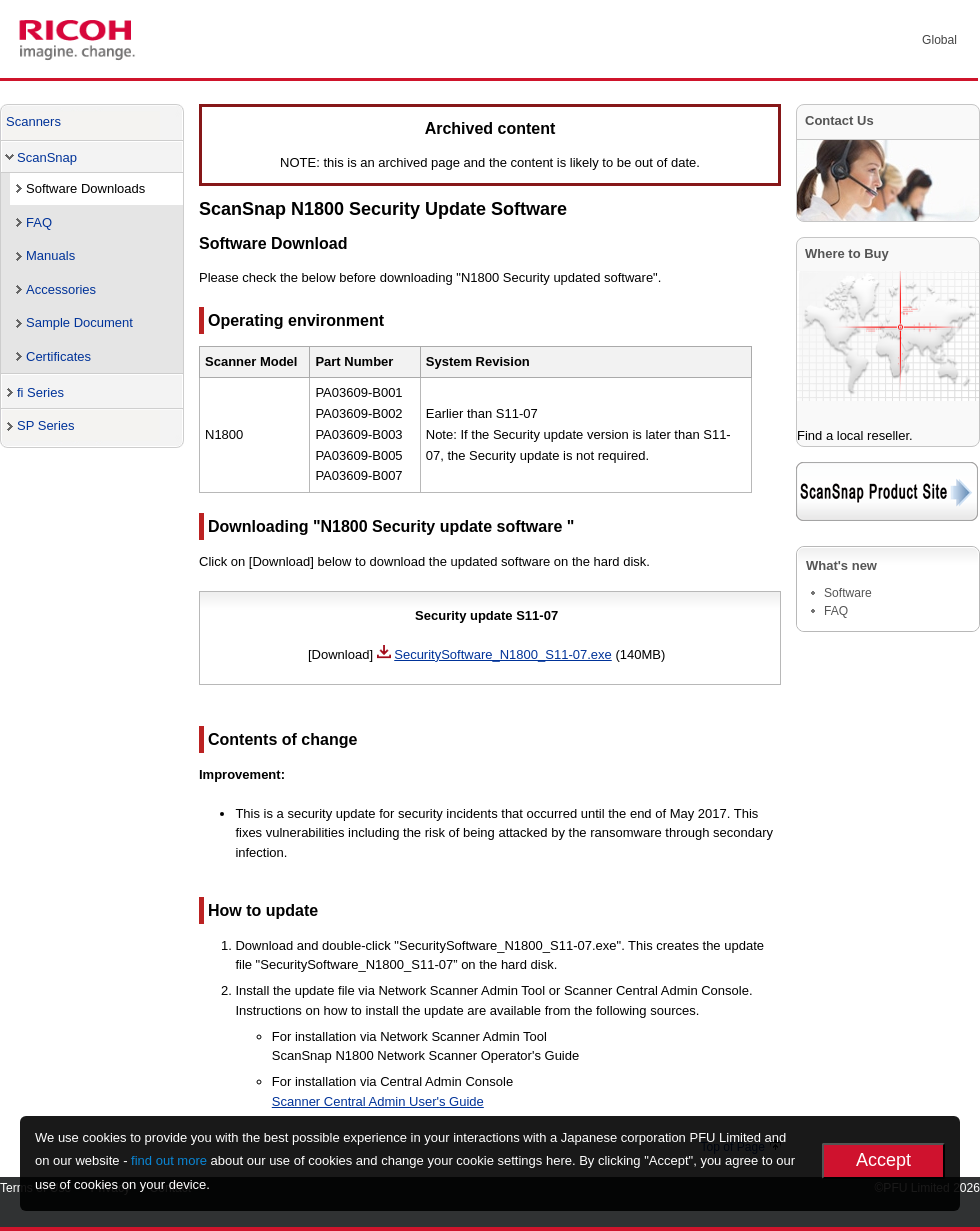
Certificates (58, 356)
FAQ (39, 222)
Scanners (33, 121)
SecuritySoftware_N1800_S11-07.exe (503, 654)
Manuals (50, 255)
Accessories (61, 289)
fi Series (40, 392)
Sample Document (79, 322)
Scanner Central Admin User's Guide (378, 1101)
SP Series (46, 425)
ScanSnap (47, 157)
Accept (883, 1160)
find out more (169, 1160)
